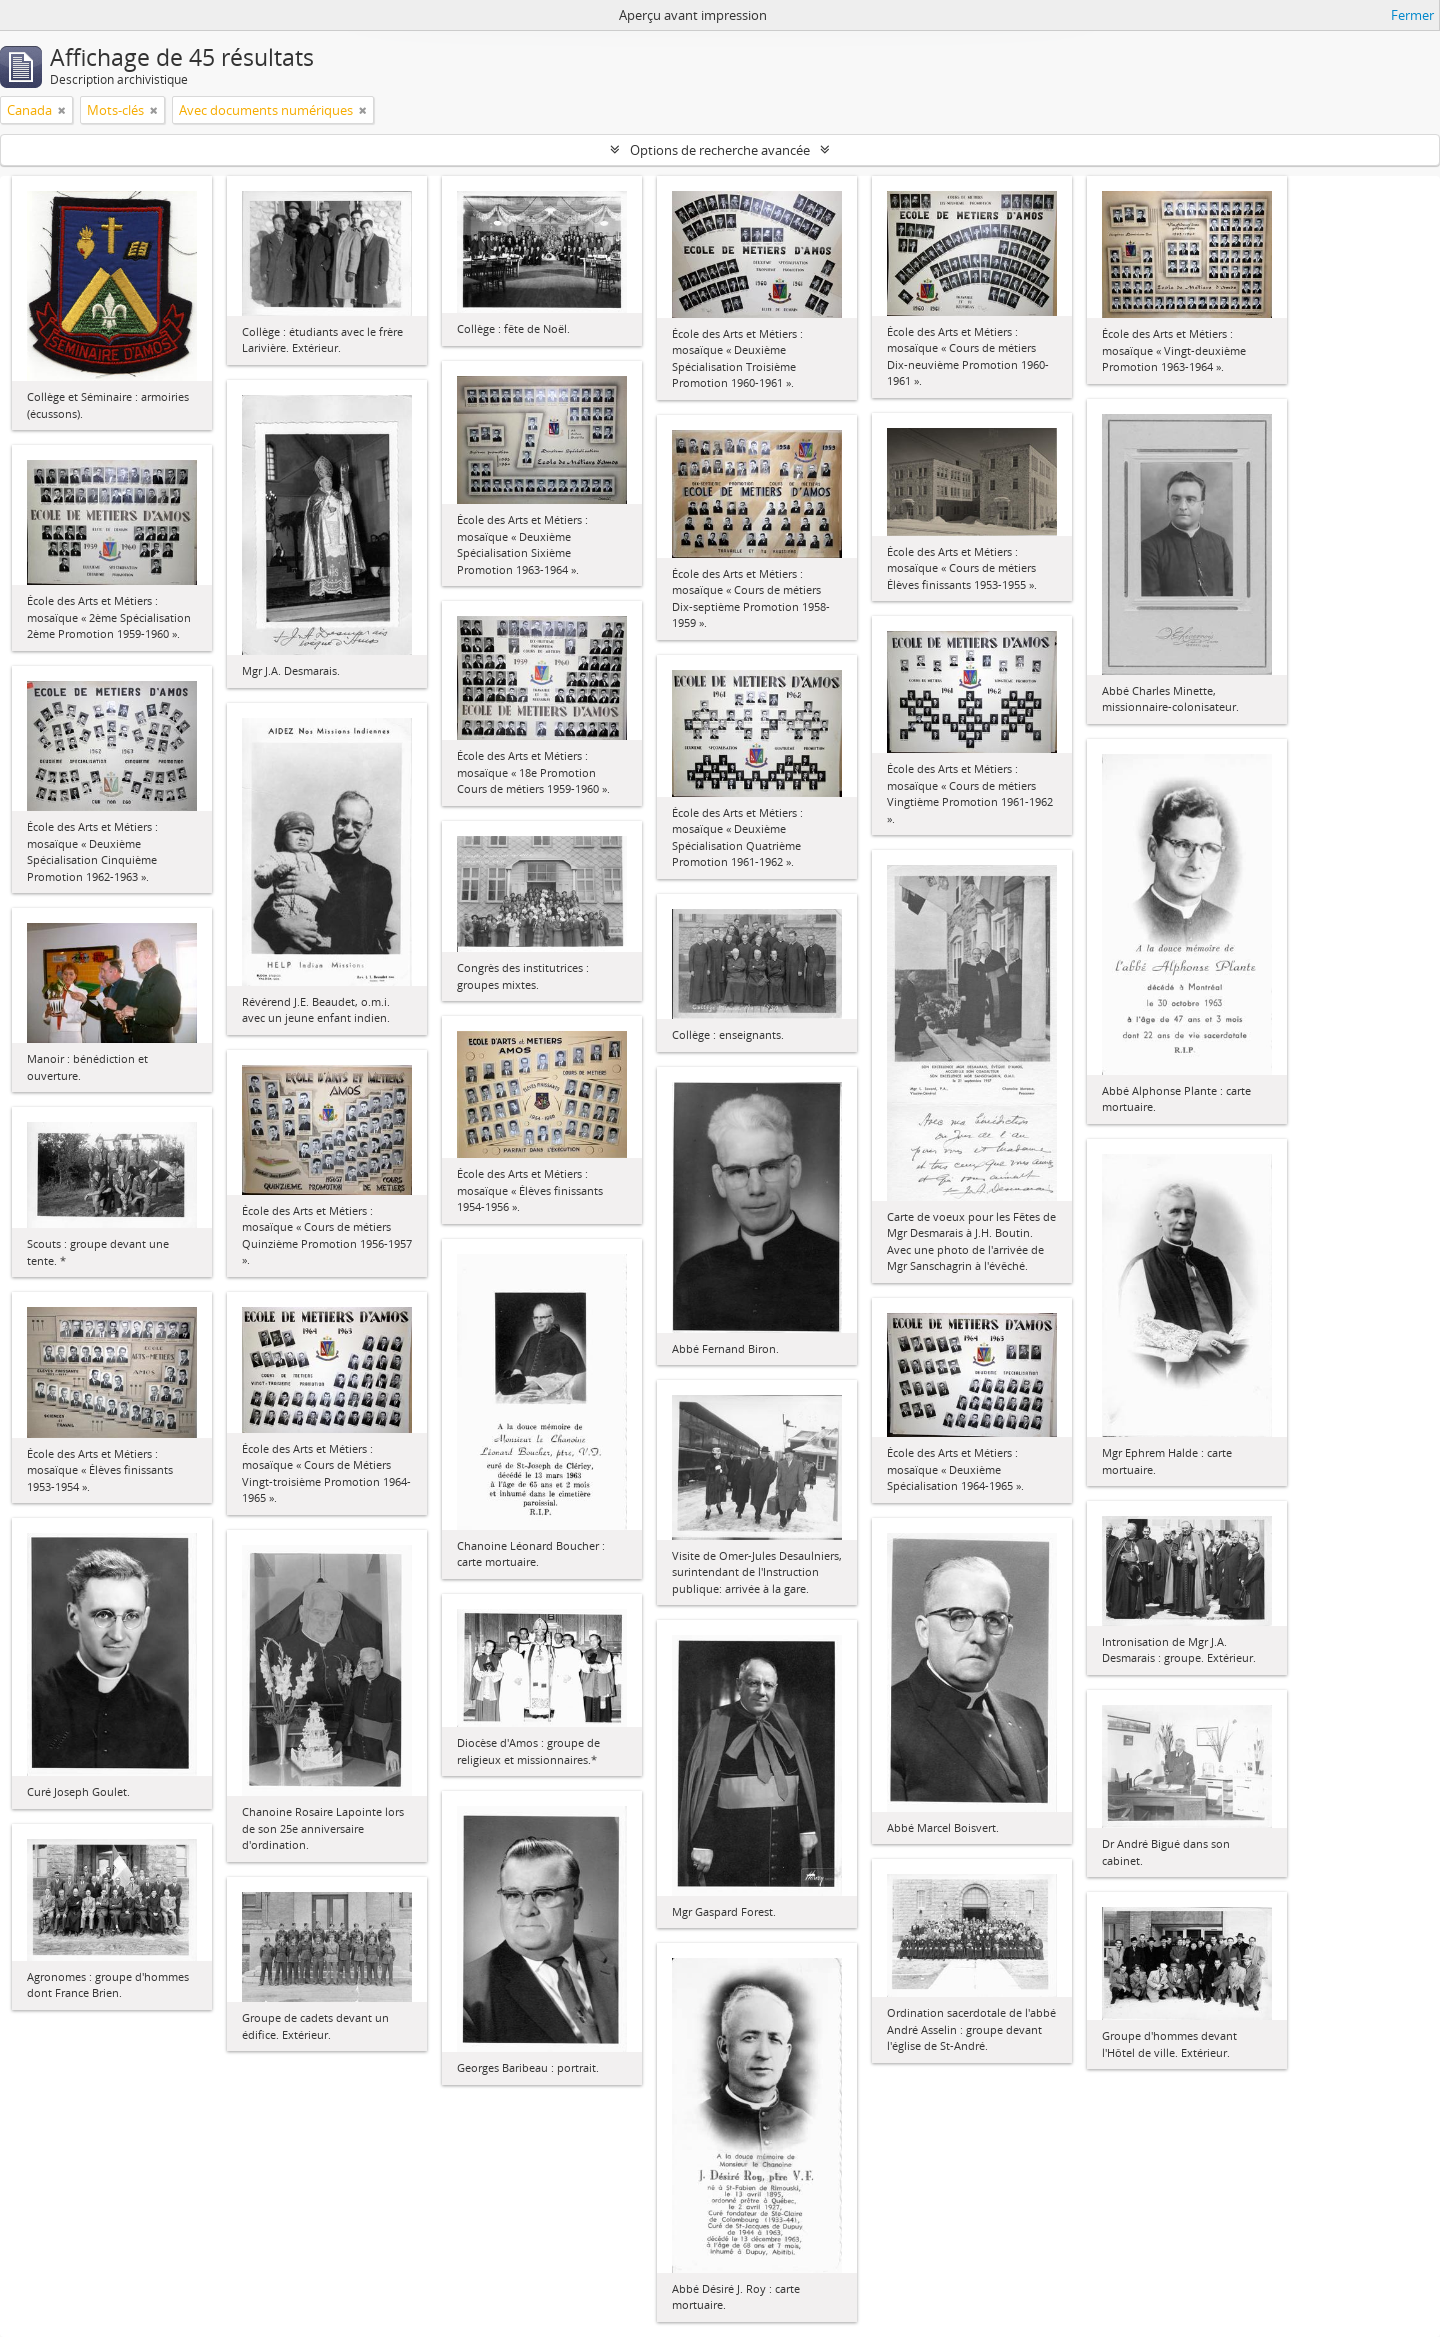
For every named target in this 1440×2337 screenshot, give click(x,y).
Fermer (1412, 15)
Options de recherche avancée (720, 150)
